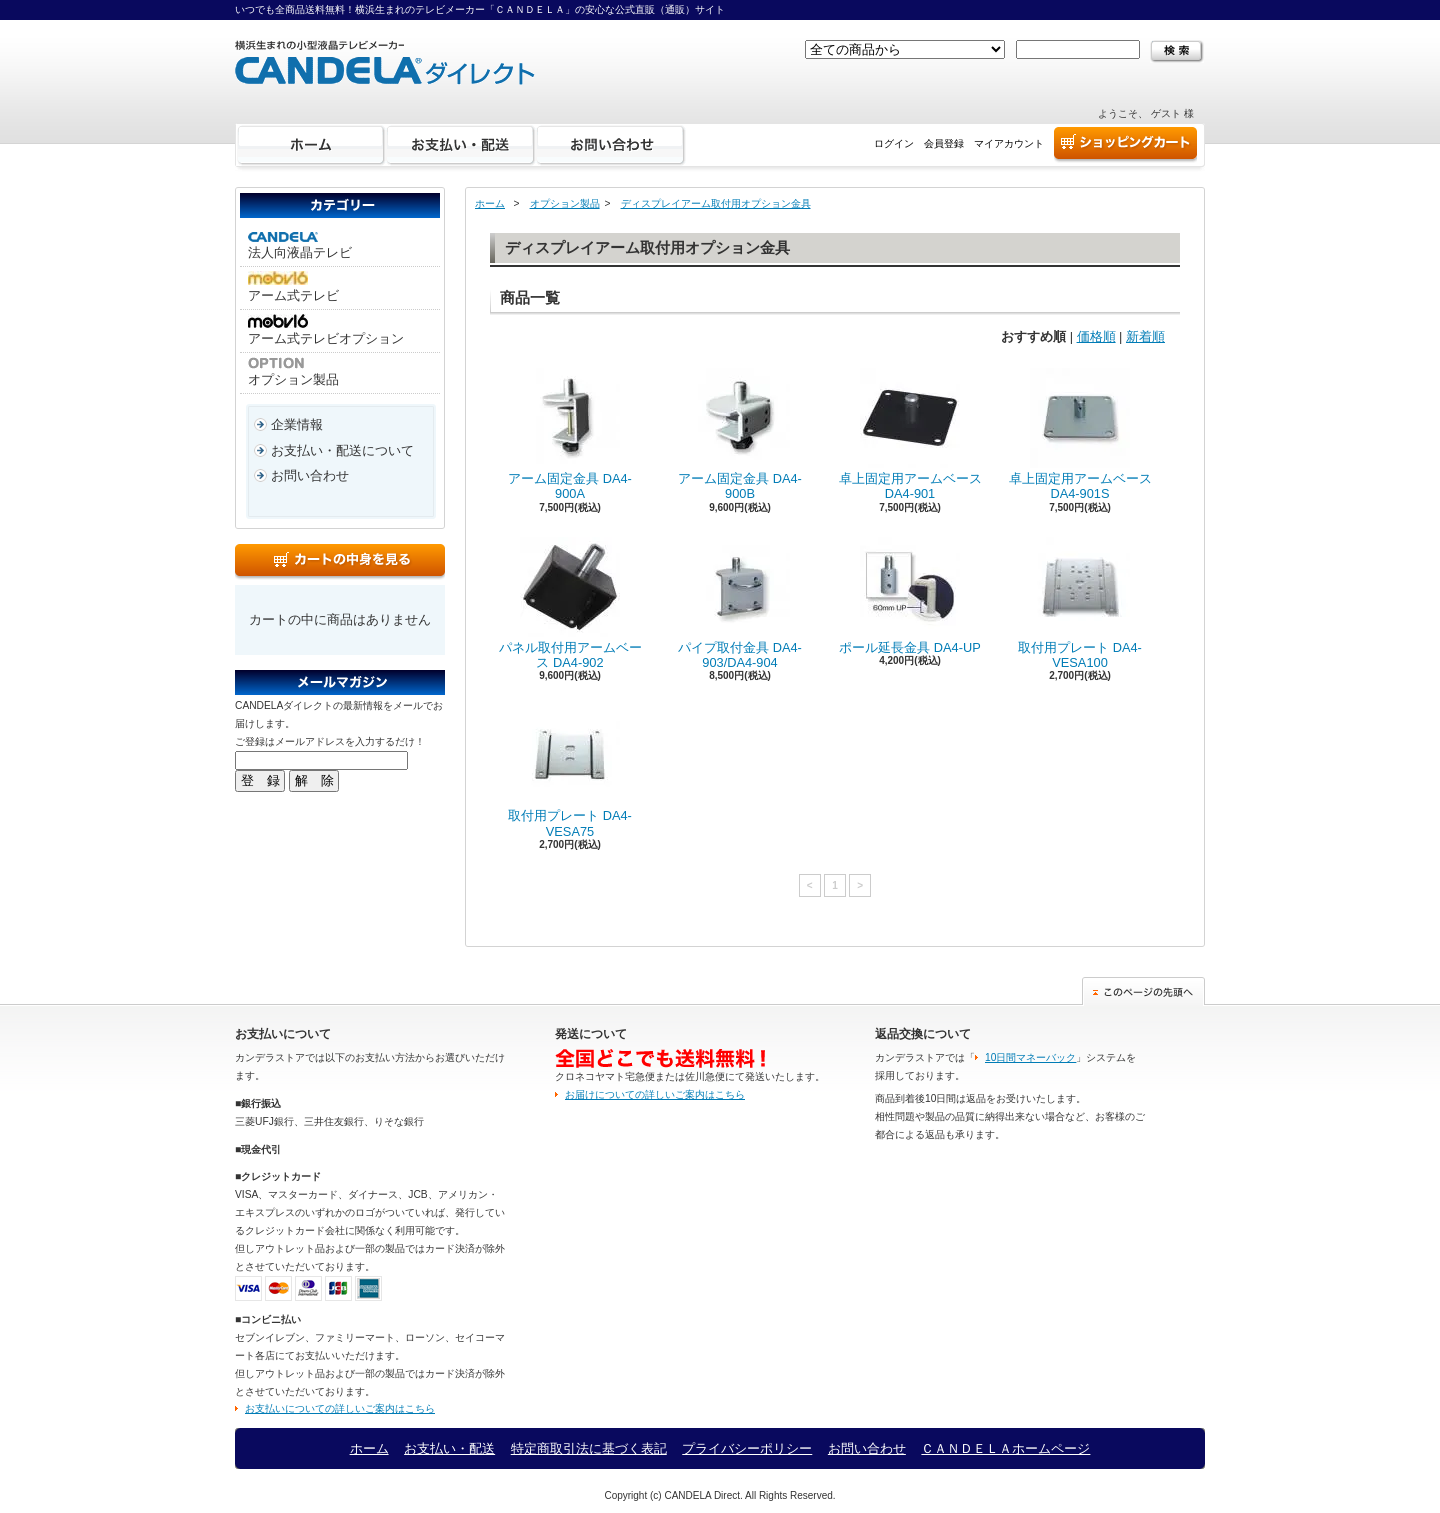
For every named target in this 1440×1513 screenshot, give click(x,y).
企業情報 (297, 424)
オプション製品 (293, 372)
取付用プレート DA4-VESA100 (1080, 603)
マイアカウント (1009, 143)
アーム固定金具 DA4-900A (570, 434)
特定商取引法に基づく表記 (589, 1448)
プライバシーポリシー (747, 1448)
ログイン (894, 143)
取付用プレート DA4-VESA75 (570, 771)
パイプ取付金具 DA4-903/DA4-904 (740, 603)
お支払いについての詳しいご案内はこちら (340, 1408)
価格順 (1096, 336)
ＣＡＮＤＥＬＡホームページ (1005, 1448)
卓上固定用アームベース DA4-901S (1080, 434)
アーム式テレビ (293, 287)
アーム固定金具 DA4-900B (740, 434)
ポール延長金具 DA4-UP (910, 596)
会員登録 (944, 143)
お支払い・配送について (342, 450)
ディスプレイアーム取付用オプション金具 (716, 203)
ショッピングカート (1125, 145)
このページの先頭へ (1143, 991)
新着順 (1145, 336)
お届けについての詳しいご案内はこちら (655, 1094)
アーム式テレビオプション (326, 330)
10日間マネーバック (1030, 1057)
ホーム (311, 145)
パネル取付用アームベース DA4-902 (570, 603)
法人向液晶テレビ (300, 246)
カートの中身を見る (340, 562)
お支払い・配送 (461, 145)
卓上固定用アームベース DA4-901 (910, 434)
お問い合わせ (611, 145)
